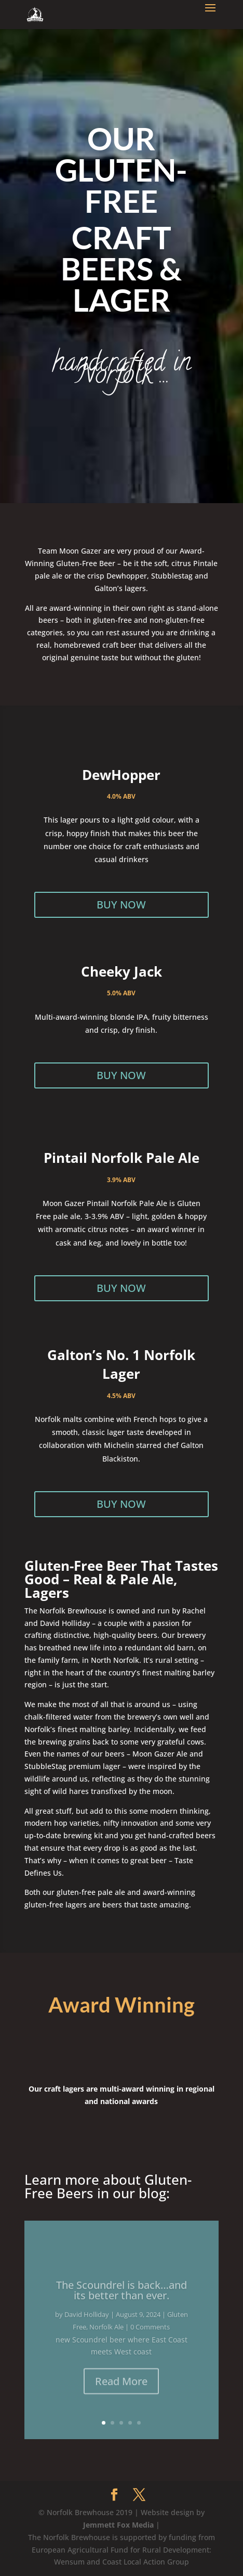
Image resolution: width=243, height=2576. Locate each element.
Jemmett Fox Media (118, 2525)
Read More (121, 2390)
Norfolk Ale (106, 2335)
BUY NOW (121, 905)
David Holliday (86, 2323)
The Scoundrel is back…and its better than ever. (121, 2299)
